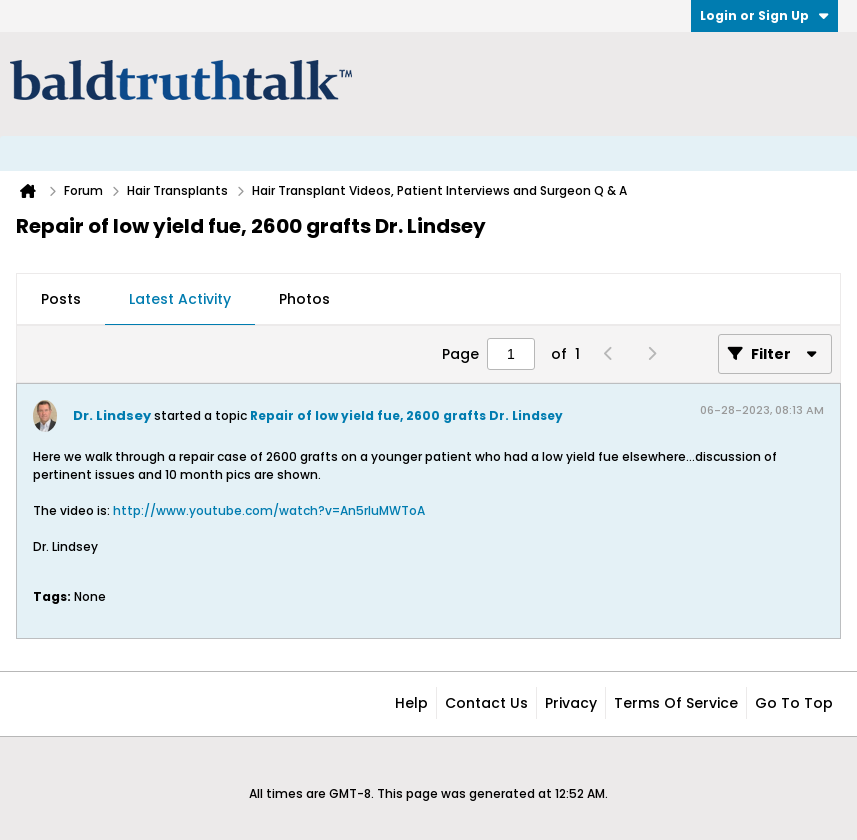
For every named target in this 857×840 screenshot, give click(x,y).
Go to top (794, 703)
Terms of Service (676, 703)
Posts (61, 299)
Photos (304, 299)
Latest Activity (180, 299)
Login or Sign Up (764, 15)
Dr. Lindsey (112, 415)
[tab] (61, 300)
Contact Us (486, 703)
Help (411, 703)
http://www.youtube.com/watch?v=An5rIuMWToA (269, 510)
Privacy (571, 703)
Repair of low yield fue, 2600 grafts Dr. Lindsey (406, 415)
